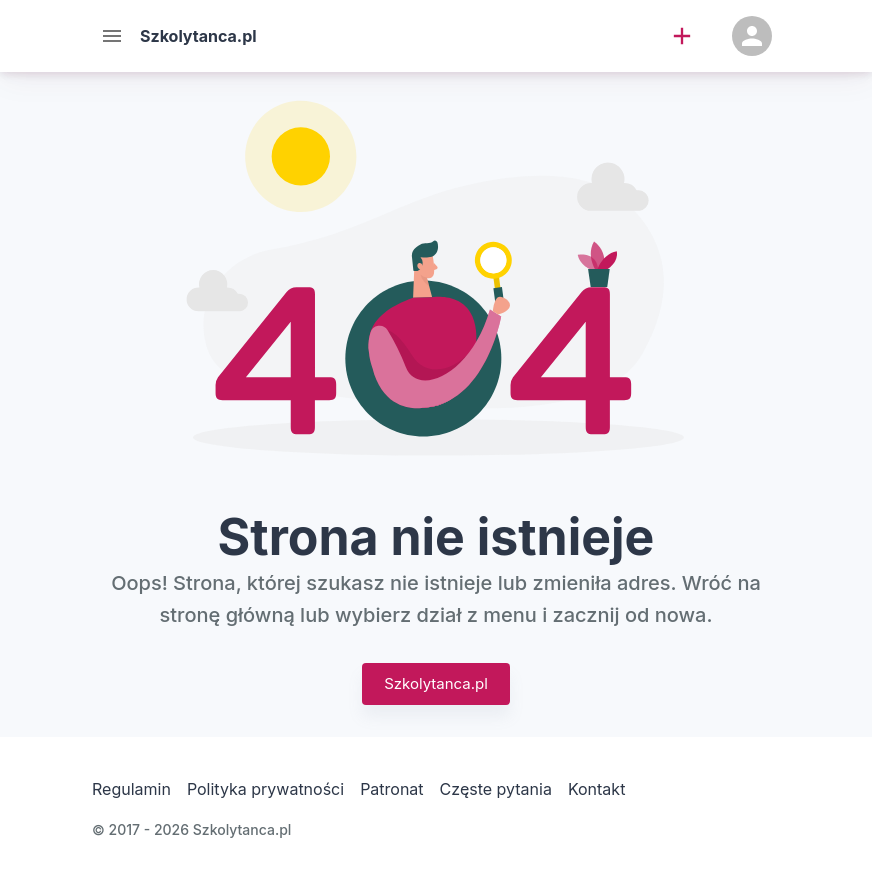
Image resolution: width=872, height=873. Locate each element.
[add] (682, 36)
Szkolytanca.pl (436, 684)
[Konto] (752, 36)
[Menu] (112, 36)
